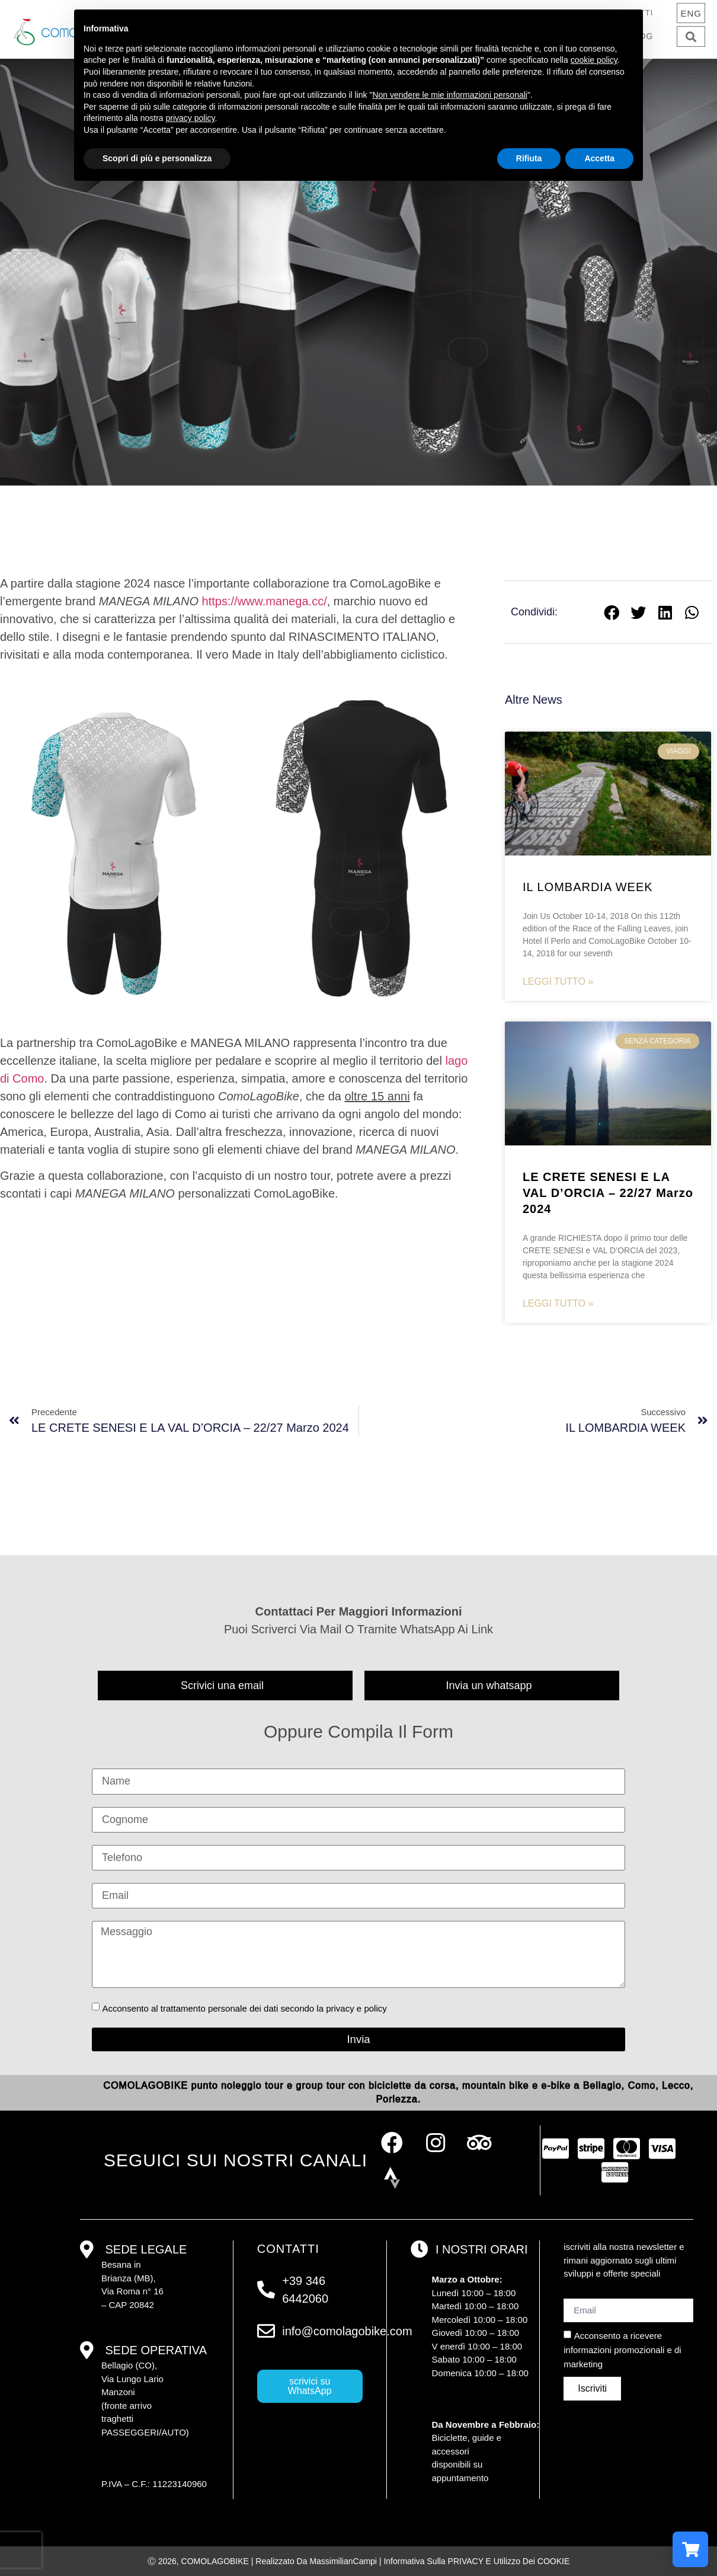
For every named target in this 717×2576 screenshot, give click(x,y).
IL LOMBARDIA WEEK (588, 886)
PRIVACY (466, 2561)
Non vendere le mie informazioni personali (449, 95)
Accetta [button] (599, 158)
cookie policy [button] (594, 60)
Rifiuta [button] (529, 158)
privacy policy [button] (190, 118)
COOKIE (553, 2561)
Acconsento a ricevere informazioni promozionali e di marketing (622, 2350)
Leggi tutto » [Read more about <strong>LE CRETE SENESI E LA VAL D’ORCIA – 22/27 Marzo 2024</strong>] (558, 1303)
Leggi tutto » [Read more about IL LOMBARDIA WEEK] (558, 981)
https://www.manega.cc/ (264, 601)
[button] (691, 36)
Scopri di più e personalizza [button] (157, 158)
